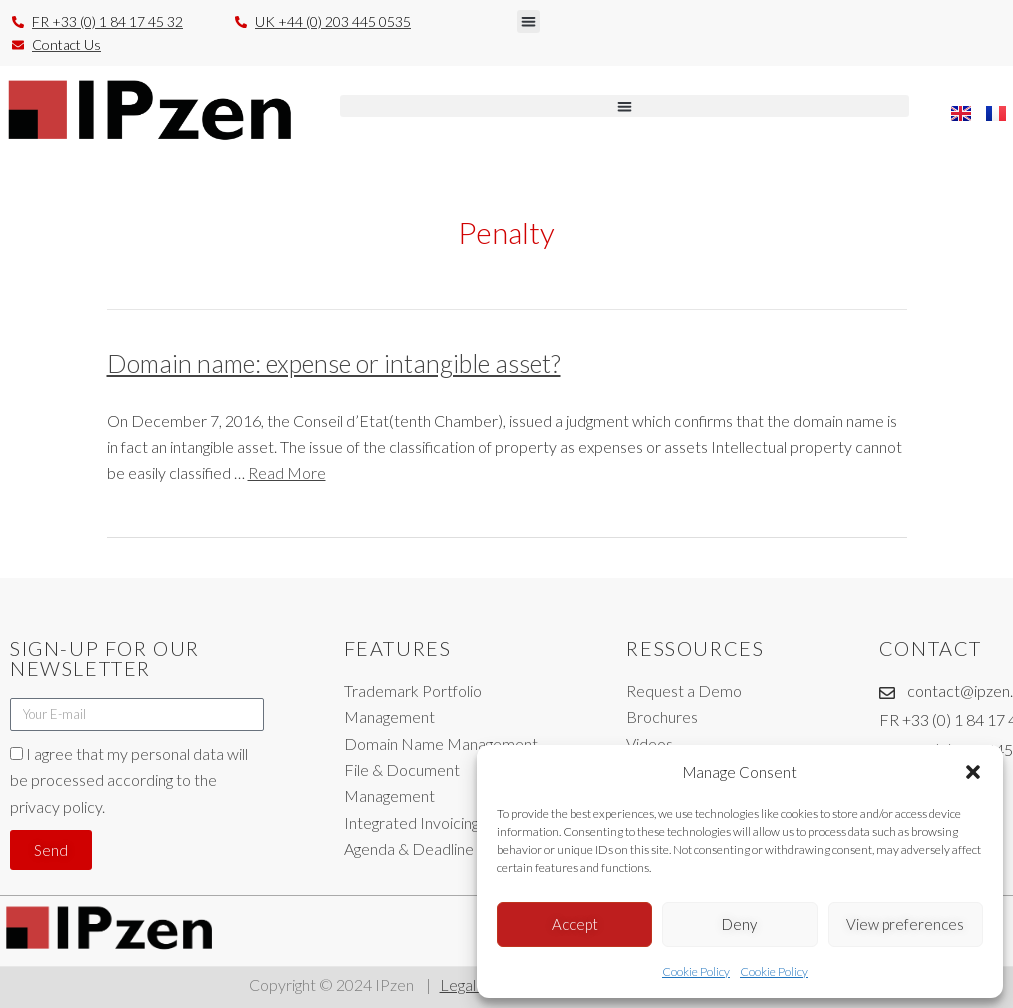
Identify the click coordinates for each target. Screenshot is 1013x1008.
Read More (287, 472)
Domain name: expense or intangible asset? (334, 363)
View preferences (905, 924)
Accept (575, 924)
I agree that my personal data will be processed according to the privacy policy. (129, 780)
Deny (739, 924)
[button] (973, 772)
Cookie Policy (696, 971)
